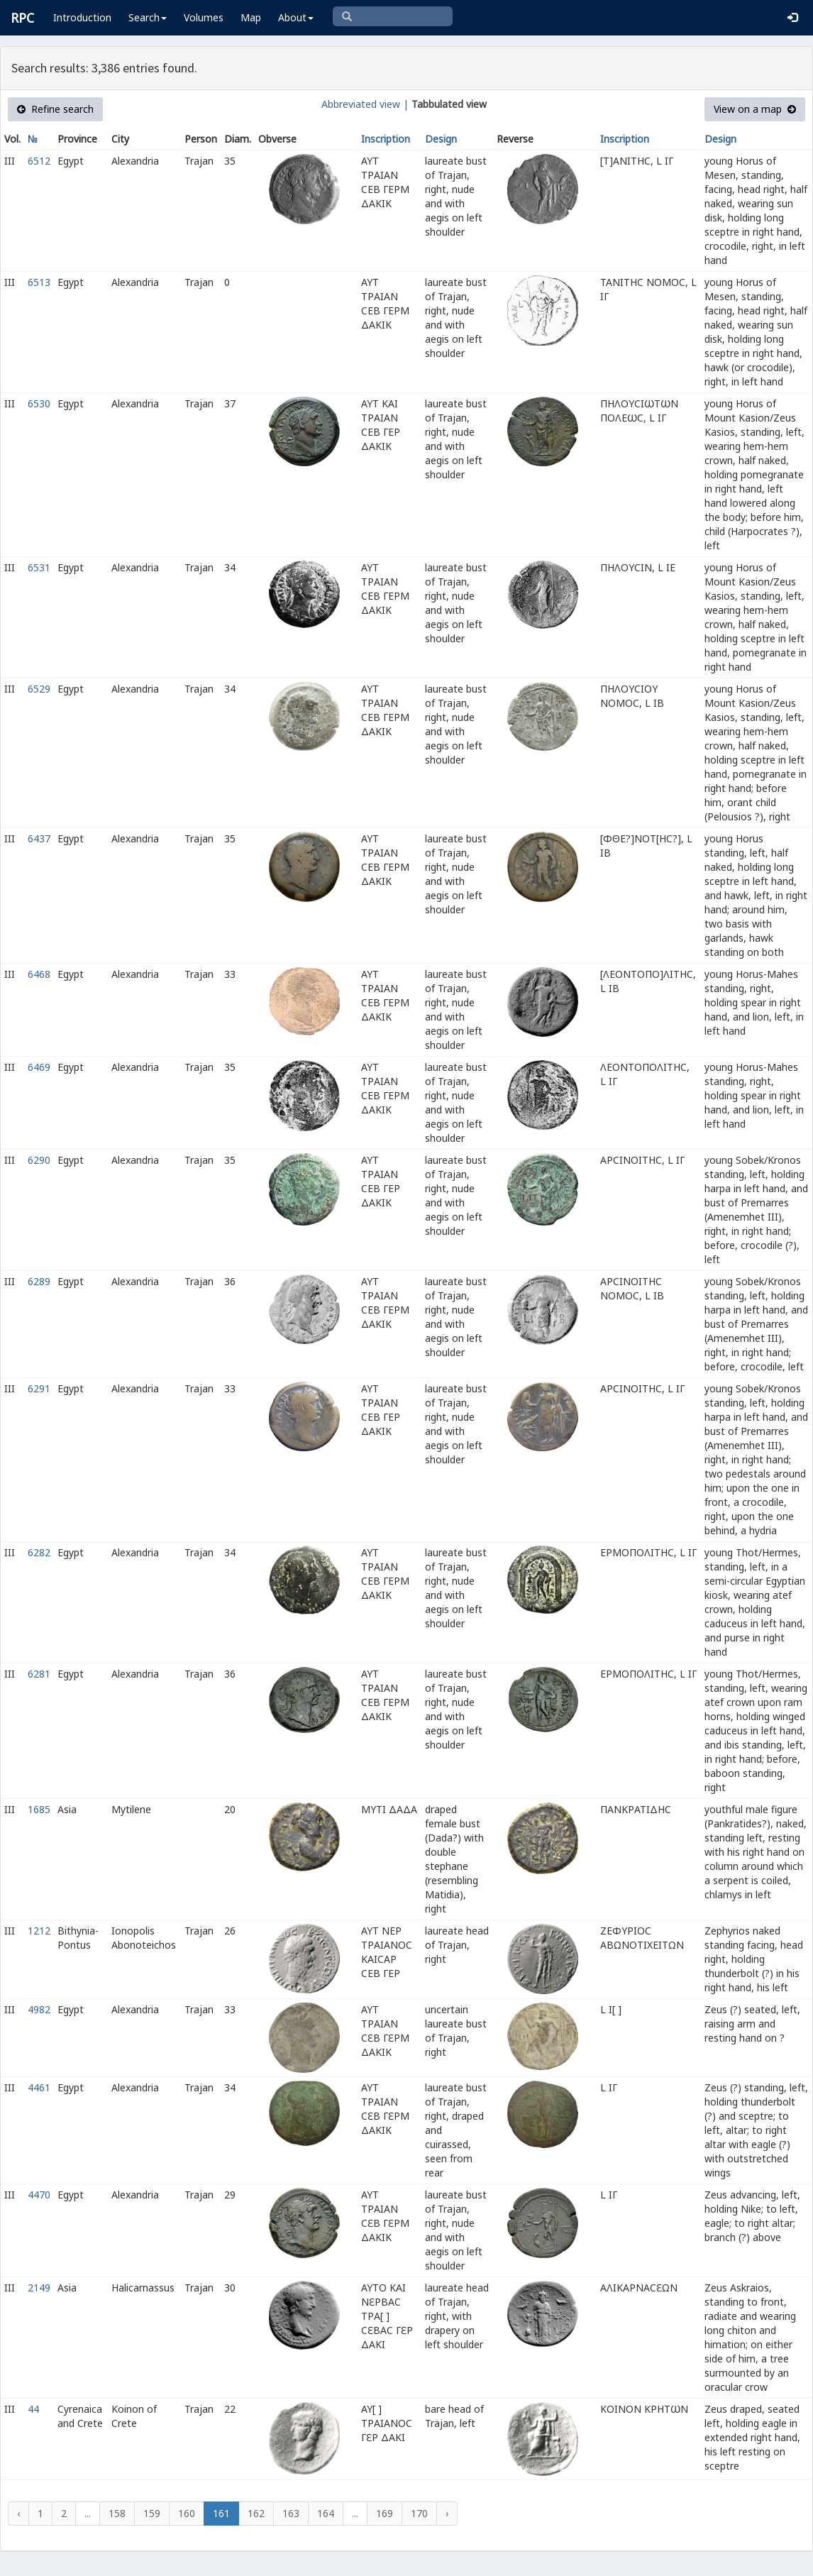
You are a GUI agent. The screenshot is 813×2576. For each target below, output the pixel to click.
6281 (39, 1673)
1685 (39, 1809)
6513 (39, 282)
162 (256, 2513)
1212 (39, 1930)
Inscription (385, 138)
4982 (39, 2009)
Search (147, 17)
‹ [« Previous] (18, 2513)
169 (384, 2513)
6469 (39, 1067)
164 (325, 2513)
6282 (39, 1552)
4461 (39, 2087)
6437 (39, 838)
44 (33, 2409)
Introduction (82, 17)
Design (441, 138)
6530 (39, 403)
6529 (39, 688)
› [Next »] (447, 2513)
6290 (39, 1160)
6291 (39, 1388)
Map (250, 17)
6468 (39, 974)
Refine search (55, 109)
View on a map (755, 109)
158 (117, 2513)
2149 (39, 2287)
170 (419, 2513)
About (296, 17)
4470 (39, 2194)
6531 (39, 567)
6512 (39, 160)
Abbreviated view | (365, 104)
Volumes (203, 17)
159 (151, 2513)
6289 (39, 1281)
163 (290, 2513)
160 (186, 2513)
